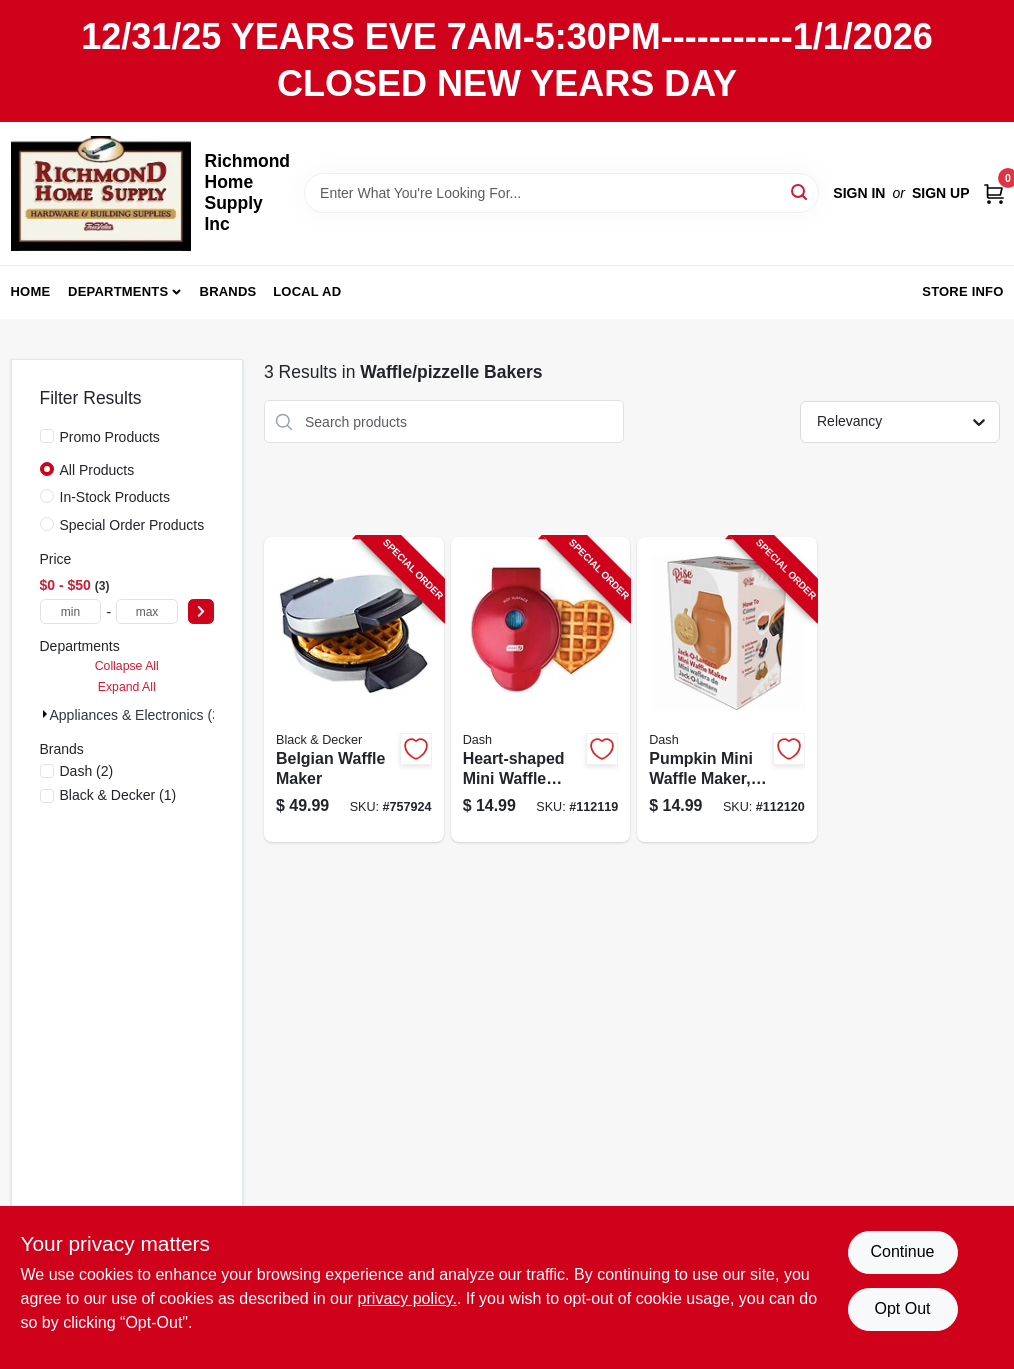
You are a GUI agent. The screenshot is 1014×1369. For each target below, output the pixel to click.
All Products (97, 470)
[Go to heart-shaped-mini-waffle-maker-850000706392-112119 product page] (541, 689)
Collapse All (127, 666)
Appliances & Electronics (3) (137, 715)
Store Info (962, 291)
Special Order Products (132, 525)
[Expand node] (45, 714)
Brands (228, 291)
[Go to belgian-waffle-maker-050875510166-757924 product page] (354, 689)
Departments (118, 291)
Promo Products (110, 437)
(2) (87, 771)
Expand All (127, 687)
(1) (118, 795)
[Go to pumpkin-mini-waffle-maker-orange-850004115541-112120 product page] (727, 689)
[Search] (800, 191)
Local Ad (307, 291)
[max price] (147, 611)
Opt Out (902, 1308)
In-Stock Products (115, 497)
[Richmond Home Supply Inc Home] (101, 193)
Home (31, 291)
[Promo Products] (47, 436)
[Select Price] (201, 611)
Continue (902, 1251)
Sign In (859, 193)
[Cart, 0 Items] (994, 192)
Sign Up (941, 193)
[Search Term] (561, 193)
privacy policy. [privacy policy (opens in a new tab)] (407, 1298)
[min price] (71, 611)
